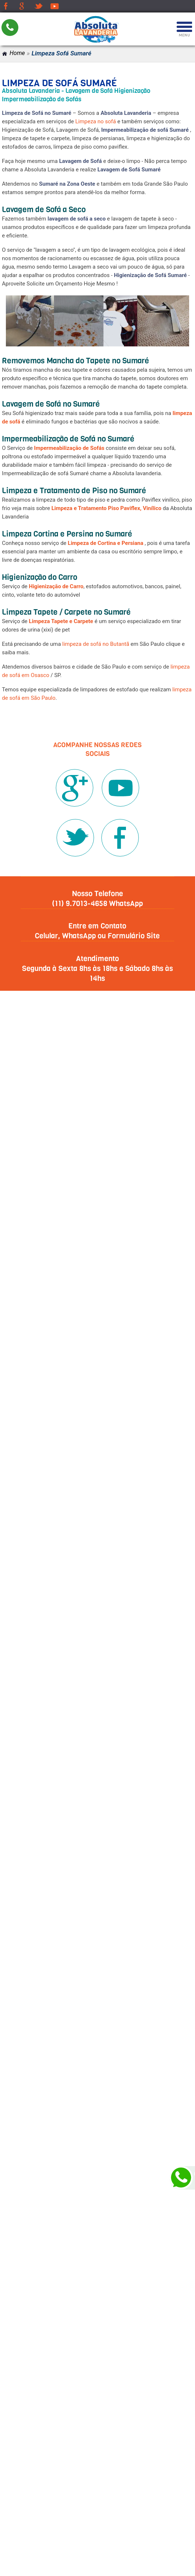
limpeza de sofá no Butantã (95, 644)
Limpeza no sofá (95, 121)
